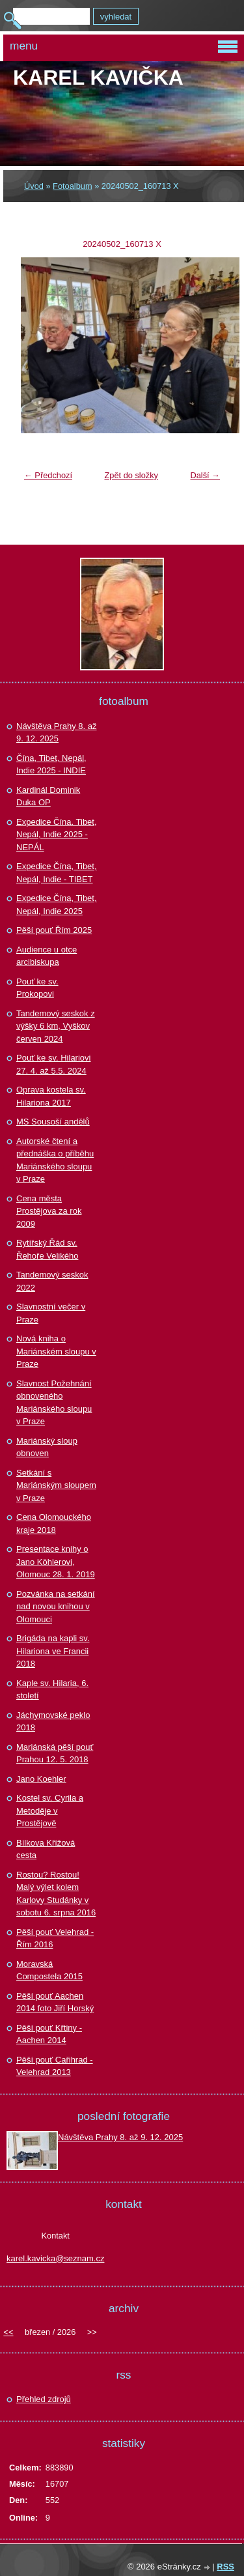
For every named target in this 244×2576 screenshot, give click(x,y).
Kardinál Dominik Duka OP (48, 796)
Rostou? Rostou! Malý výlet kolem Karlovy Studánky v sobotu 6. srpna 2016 (56, 1894)
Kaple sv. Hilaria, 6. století (52, 1689)
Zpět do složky (131, 475)
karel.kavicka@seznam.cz (55, 2258)
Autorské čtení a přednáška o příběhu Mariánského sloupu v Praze (55, 1160)
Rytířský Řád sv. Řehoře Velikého (47, 1249)
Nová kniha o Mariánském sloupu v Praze (56, 1351)
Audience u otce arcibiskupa (46, 956)
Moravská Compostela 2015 (49, 1970)
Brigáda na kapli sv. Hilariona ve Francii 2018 (53, 1650)
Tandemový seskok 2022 (52, 1281)
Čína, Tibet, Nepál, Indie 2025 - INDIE (51, 764)
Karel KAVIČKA (98, 77)
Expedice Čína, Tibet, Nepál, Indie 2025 (56, 904)
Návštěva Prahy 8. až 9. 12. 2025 (56, 732)
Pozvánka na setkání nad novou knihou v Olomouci (55, 1606)
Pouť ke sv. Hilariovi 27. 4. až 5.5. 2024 (53, 1064)
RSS (225, 2566)
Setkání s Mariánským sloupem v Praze (56, 1485)
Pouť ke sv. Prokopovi (37, 988)
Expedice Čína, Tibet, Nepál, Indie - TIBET (56, 872)
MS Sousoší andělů (53, 1121)
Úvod (34, 186)
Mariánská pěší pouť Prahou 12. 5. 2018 (54, 1753)
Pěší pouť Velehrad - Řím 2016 (55, 1938)
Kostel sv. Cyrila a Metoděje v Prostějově (49, 1810)
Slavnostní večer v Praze (50, 1313)
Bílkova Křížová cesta (45, 1849)
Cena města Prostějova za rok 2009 (48, 1211)
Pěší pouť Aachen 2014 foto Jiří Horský (55, 2002)
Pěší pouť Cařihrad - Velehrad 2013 (54, 2066)
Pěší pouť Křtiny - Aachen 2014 (49, 2034)
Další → (205, 475)
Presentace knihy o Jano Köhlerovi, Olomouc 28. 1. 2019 (55, 1561)
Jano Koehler (41, 1779)
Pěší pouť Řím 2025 (54, 930)
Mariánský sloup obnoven (46, 1447)
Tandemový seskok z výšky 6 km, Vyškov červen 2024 (55, 1026)
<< (8, 2332)
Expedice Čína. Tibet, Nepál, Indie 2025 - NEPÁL (56, 834)
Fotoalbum (72, 186)
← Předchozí (48, 475)
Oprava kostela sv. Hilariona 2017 (51, 1096)
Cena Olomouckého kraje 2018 (53, 1523)
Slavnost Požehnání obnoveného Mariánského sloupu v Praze (54, 1403)
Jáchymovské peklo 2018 (53, 1721)
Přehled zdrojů (43, 2399)
